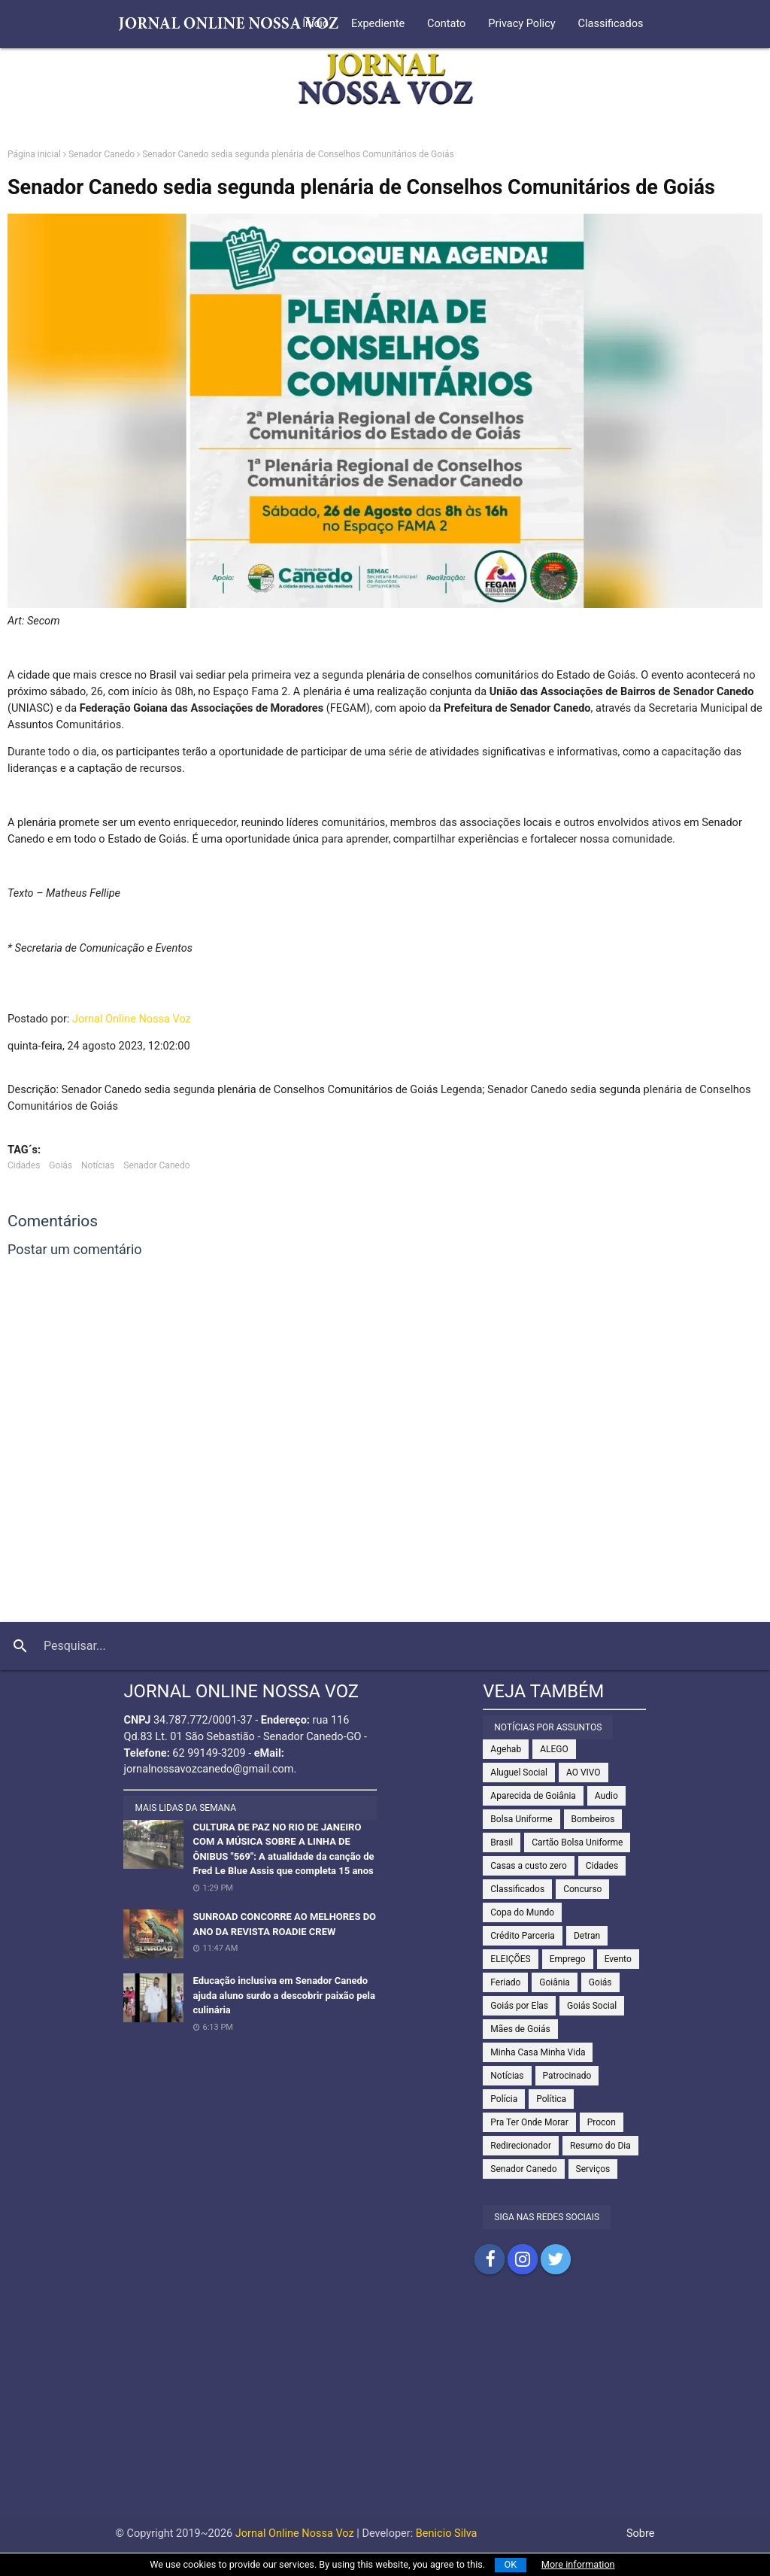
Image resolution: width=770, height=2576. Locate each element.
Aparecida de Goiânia (533, 1796)
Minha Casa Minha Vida (537, 2052)
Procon (601, 2122)
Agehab (505, 1749)
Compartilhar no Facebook (489, 2259)
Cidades (24, 1165)
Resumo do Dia (600, 2145)
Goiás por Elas (519, 2005)
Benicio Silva (446, 2533)
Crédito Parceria (522, 1935)
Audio (606, 1796)
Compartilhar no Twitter (556, 2259)
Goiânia (554, 1982)
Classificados (611, 23)
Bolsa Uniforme (521, 1819)
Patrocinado (567, 2075)
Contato (446, 23)
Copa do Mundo (522, 1912)
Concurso (582, 1889)
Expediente (378, 23)
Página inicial (34, 154)
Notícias (97, 1165)
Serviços (593, 2169)
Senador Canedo (101, 154)
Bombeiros (593, 1819)
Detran (587, 1935)
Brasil (501, 1842)
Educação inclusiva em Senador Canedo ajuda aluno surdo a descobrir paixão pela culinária (283, 1995)
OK (511, 2564)
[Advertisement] (385, 2409)
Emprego (568, 1959)
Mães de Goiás (520, 2029)
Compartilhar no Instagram (523, 2259)
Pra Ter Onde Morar (529, 2122)
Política (551, 2099)
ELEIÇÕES (510, 1959)
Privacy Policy (521, 23)
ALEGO (554, 1749)
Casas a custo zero (528, 1866)
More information (578, 2564)
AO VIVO (583, 1772)
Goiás (60, 1165)
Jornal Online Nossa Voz (131, 1019)
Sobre (640, 2533)
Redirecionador (520, 2145)
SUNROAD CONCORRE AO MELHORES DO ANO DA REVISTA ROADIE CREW (284, 1924)
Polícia (503, 2099)
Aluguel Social (518, 1772)
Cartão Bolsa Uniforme (577, 1842)
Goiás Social (592, 2005)
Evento (618, 1959)
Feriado (505, 1982)
